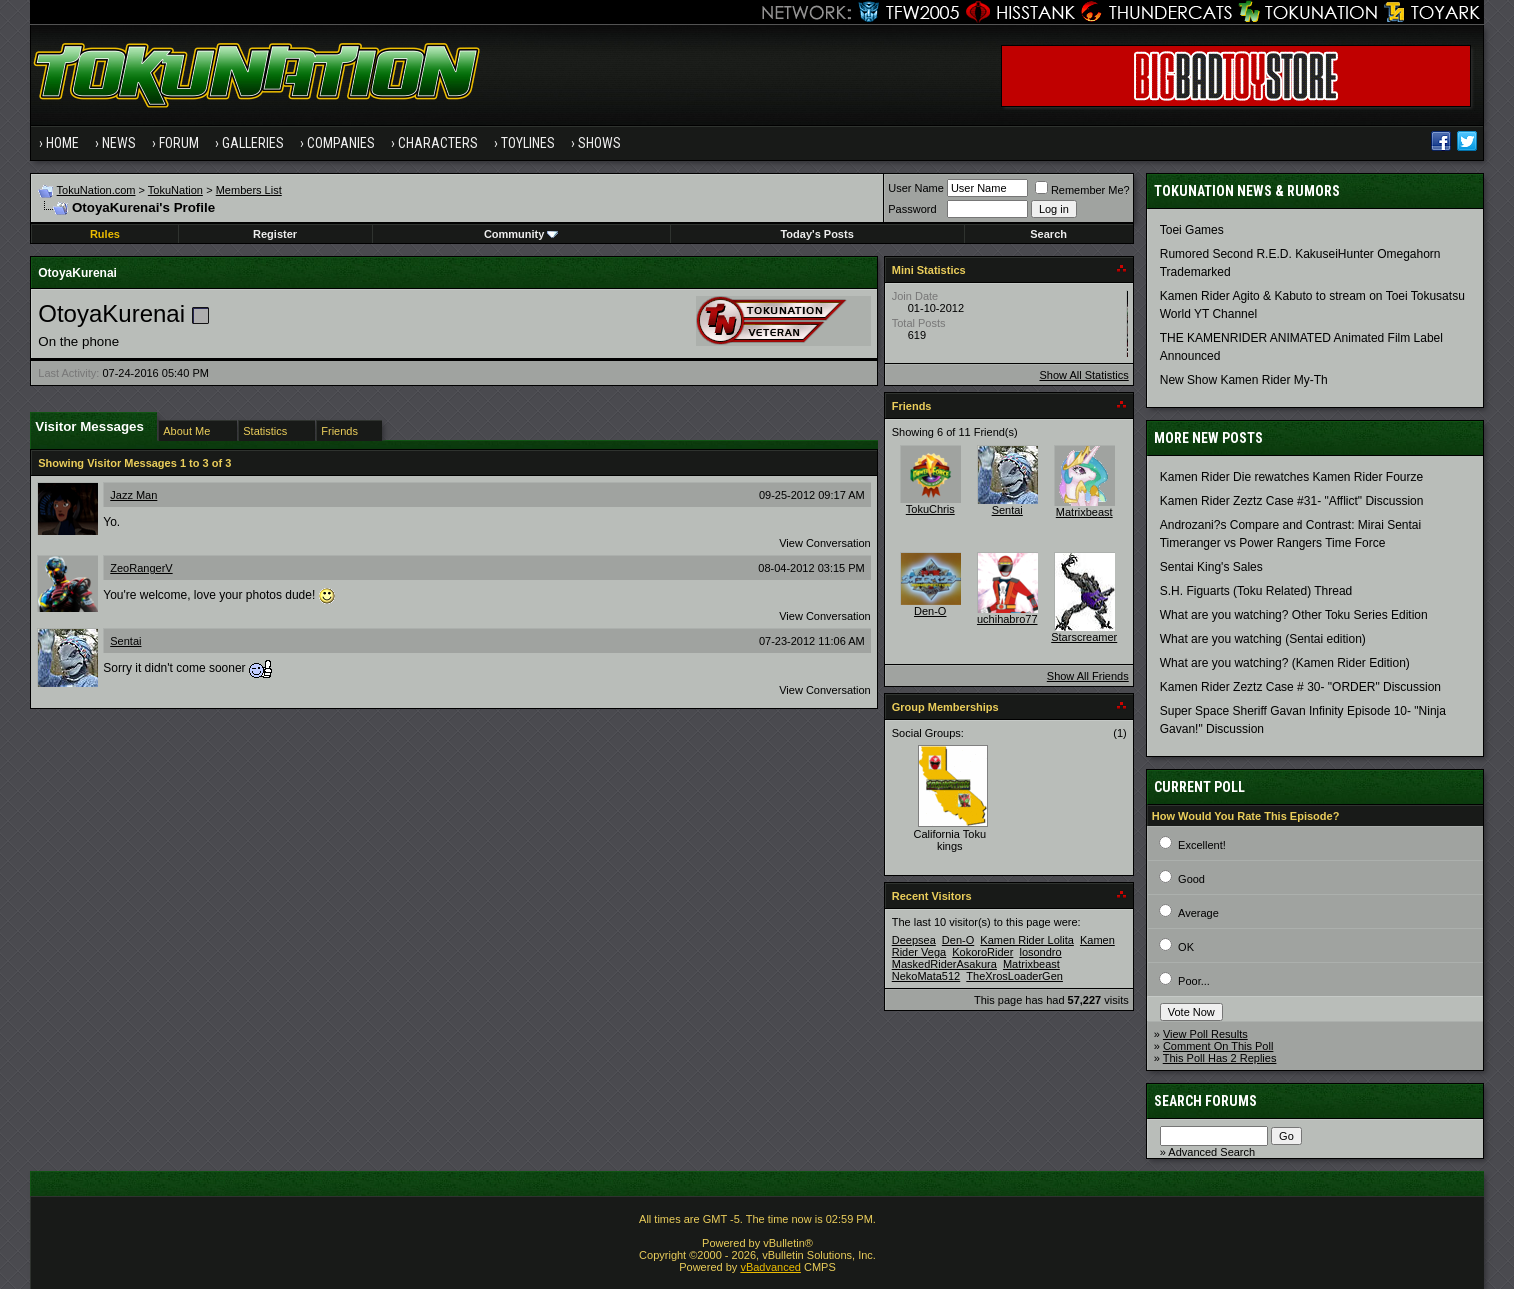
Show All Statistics (1083, 375)
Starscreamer (1084, 637)
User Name (916, 188)
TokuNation (175, 190)
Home (62, 143)
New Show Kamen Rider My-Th (1244, 380)
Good (1191, 879)
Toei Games (1192, 230)
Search (1048, 234)
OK (1186, 947)
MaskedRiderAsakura (944, 964)
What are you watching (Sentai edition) (1263, 639)
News (119, 143)
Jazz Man (133, 495)
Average (1198, 913)
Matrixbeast (1084, 512)
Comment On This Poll (1218, 1046)
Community (521, 234)
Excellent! (1202, 845)
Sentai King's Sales (1211, 567)
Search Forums (1205, 1101)
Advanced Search (1211, 1152)
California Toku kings (949, 840)
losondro (1040, 952)
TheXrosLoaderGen (1014, 976)
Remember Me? (1082, 190)
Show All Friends (1088, 676)
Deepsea (914, 940)
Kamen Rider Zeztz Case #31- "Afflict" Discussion (1292, 501)
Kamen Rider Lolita (1027, 940)
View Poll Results (1205, 1034)
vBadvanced (770, 1267)
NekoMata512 (926, 976)
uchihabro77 (1007, 619)
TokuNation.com (96, 190)
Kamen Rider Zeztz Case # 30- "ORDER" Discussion (1300, 687)
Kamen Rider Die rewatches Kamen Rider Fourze (1291, 477)
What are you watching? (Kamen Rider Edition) (1285, 663)
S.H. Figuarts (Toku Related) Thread (1256, 591)
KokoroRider (982, 952)
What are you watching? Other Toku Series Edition (1294, 615)
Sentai (125, 641)
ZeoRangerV (141, 568)
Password (912, 209)
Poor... (1194, 981)
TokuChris (930, 509)
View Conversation (825, 543)
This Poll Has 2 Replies (1220, 1058)
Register (275, 234)
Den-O (930, 611)
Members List (249, 190)
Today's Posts (816, 234)
